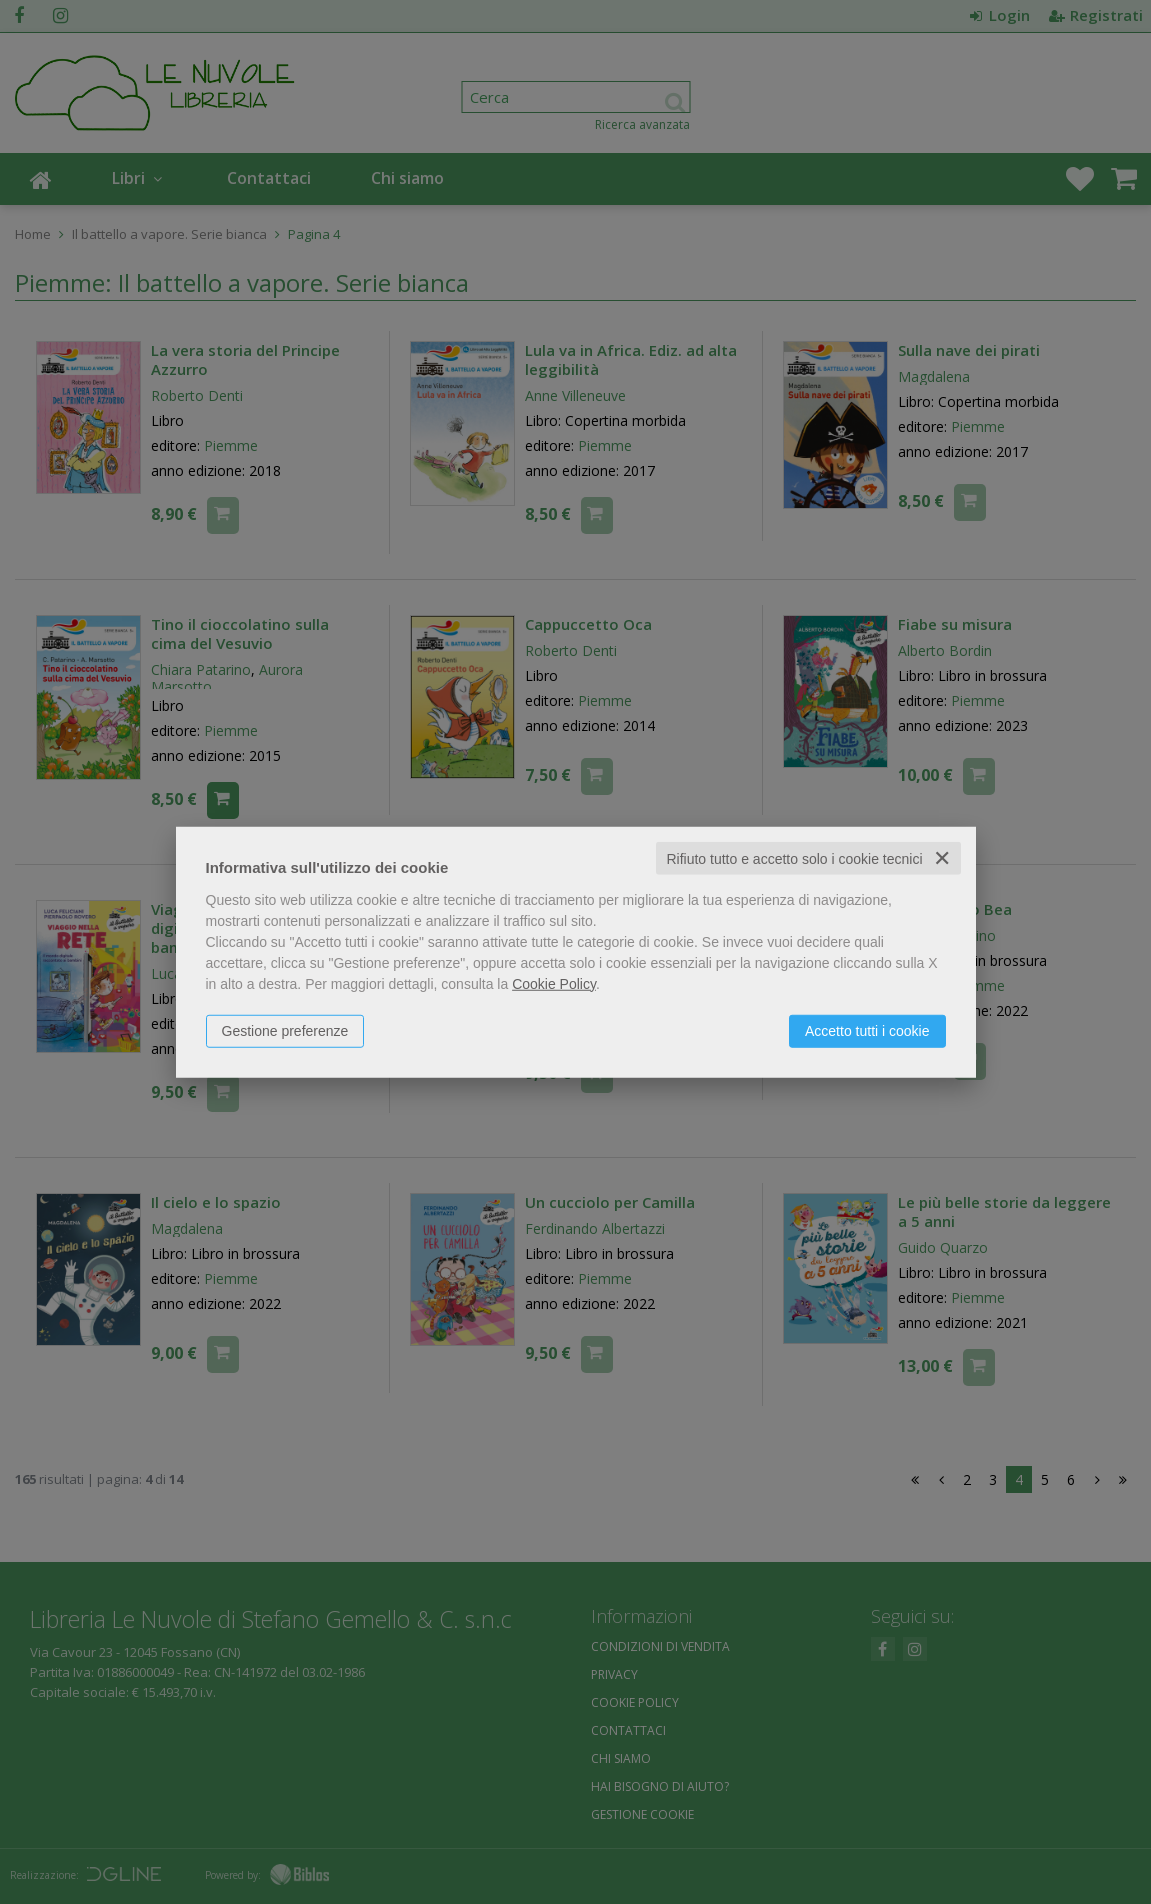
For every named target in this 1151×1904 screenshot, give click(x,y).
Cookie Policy (554, 983)
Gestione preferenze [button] (285, 1030)
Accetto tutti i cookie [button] (867, 1030)
